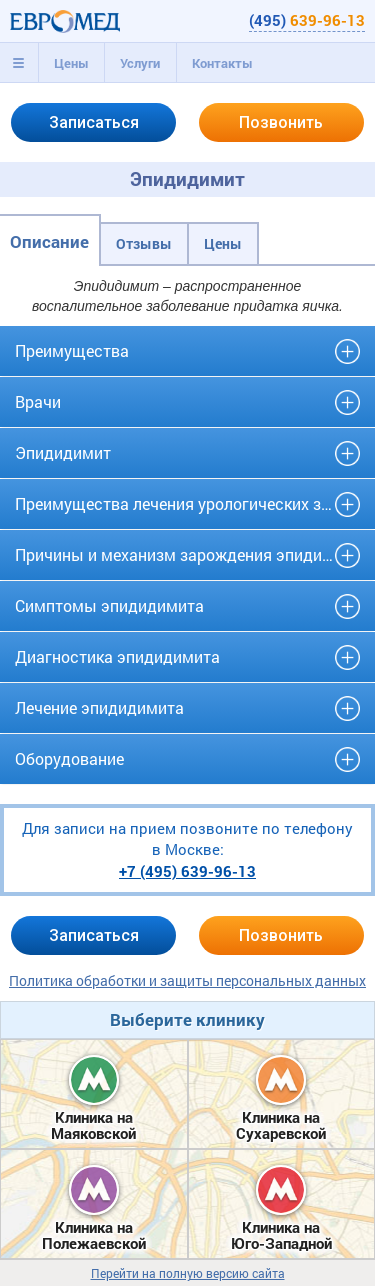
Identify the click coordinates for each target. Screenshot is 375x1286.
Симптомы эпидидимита (109, 605)
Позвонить (281, 122)
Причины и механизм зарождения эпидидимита (187, 554)
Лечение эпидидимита (99, 707)
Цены (71, 63)
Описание (49, 241)
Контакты (222, 63)
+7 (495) (187, 871)
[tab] (19, 63)
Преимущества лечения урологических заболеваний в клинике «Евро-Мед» (187, 503)
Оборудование (69, 758)
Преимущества (72, 350)
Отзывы (144, 243)
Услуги (140, 63)
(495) (307, 20)
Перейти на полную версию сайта (188, 1273)
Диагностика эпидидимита (117, 656)
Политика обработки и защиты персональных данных (187, 980)
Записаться (94, 122)
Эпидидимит (63, 452)
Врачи (38, 401)
